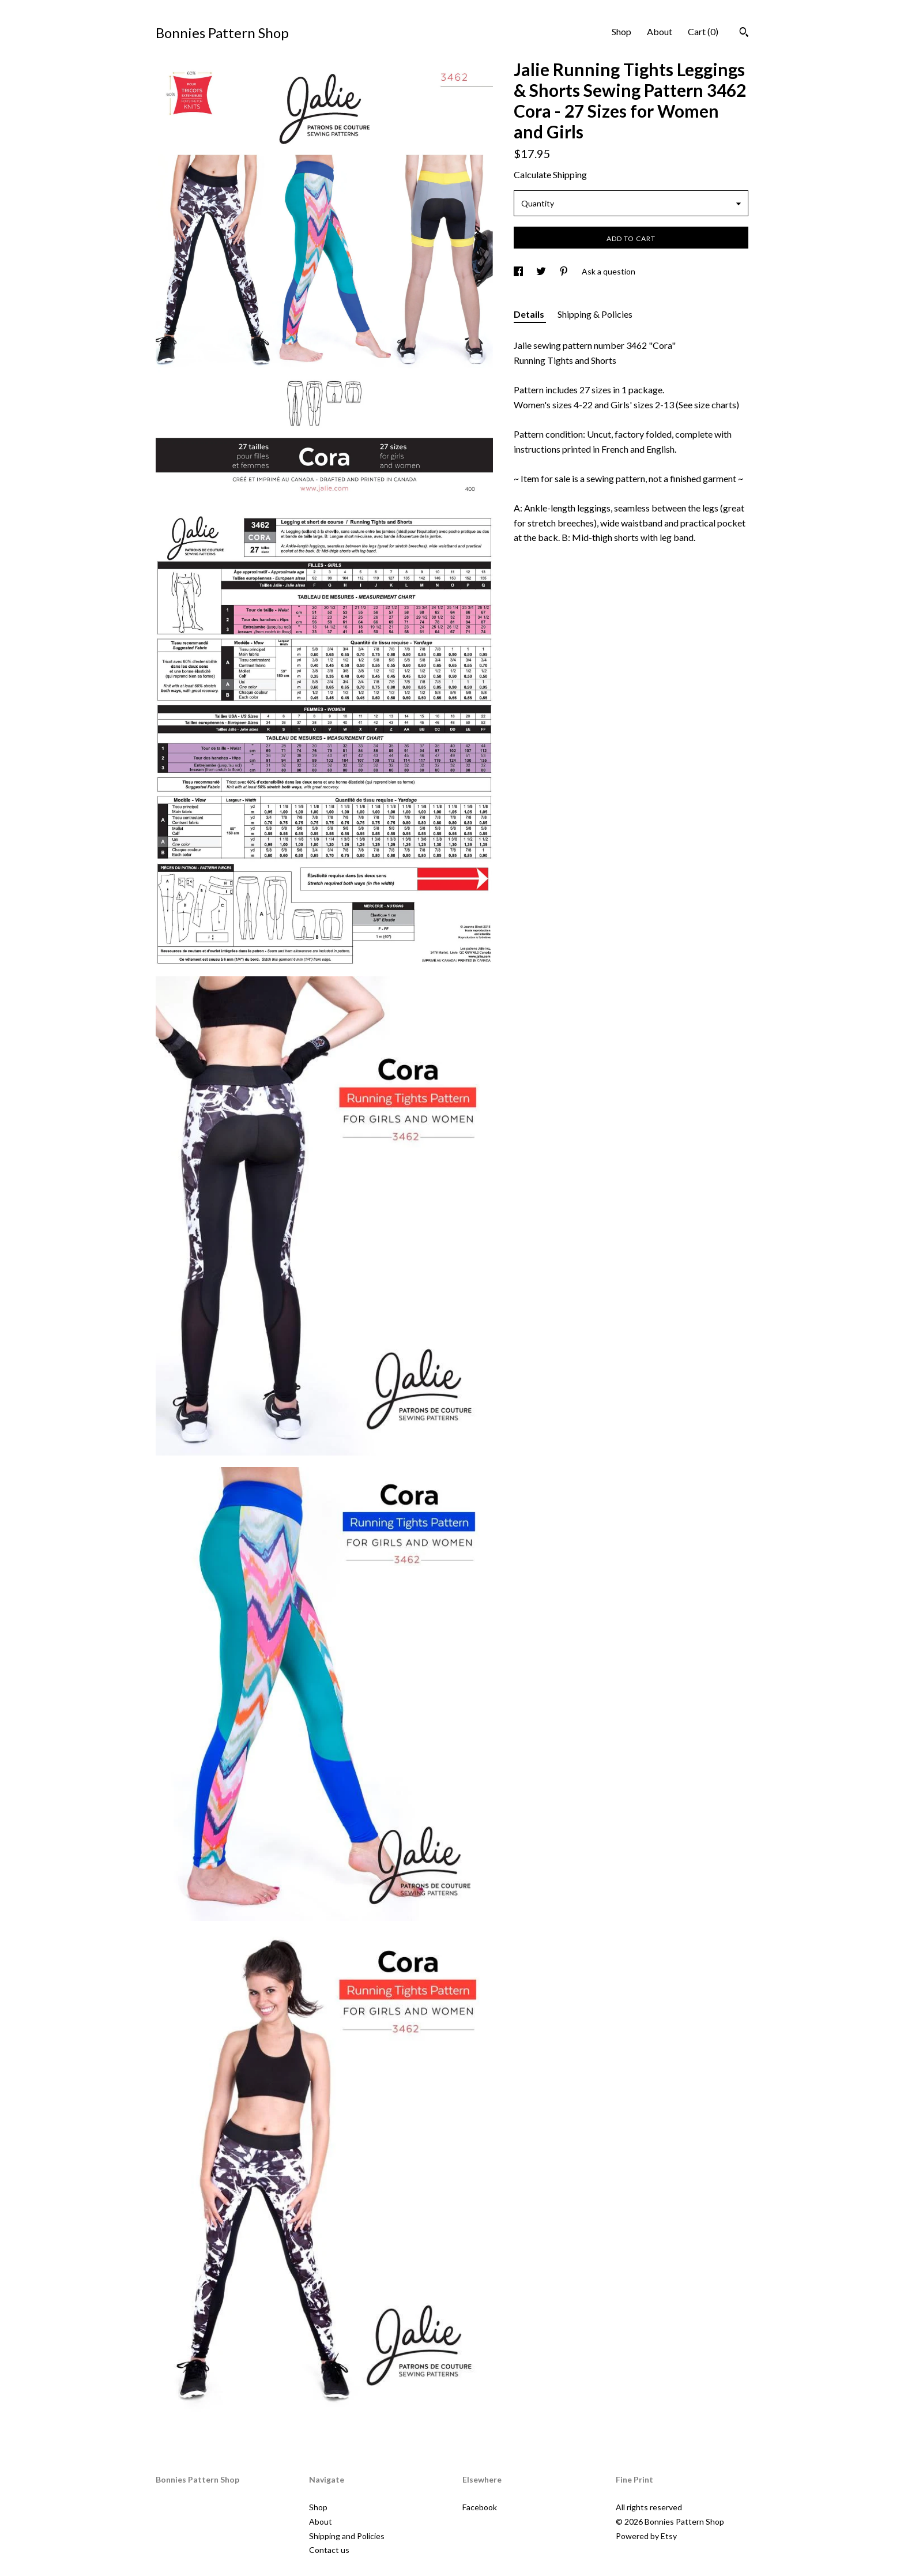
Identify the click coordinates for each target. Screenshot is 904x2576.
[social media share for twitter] (542, 271)
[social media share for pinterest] (564, 271)
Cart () (703, 31)
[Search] (744, 33)
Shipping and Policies (347, 2536)
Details (530, 314)
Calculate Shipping (550, 174)
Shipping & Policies (595, 314)
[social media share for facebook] (519, 271)
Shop (621, 31)
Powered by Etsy (646, 2536)
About (659, 31)
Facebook (479, 2507)
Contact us (329, 2550)
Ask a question (608, 271)
